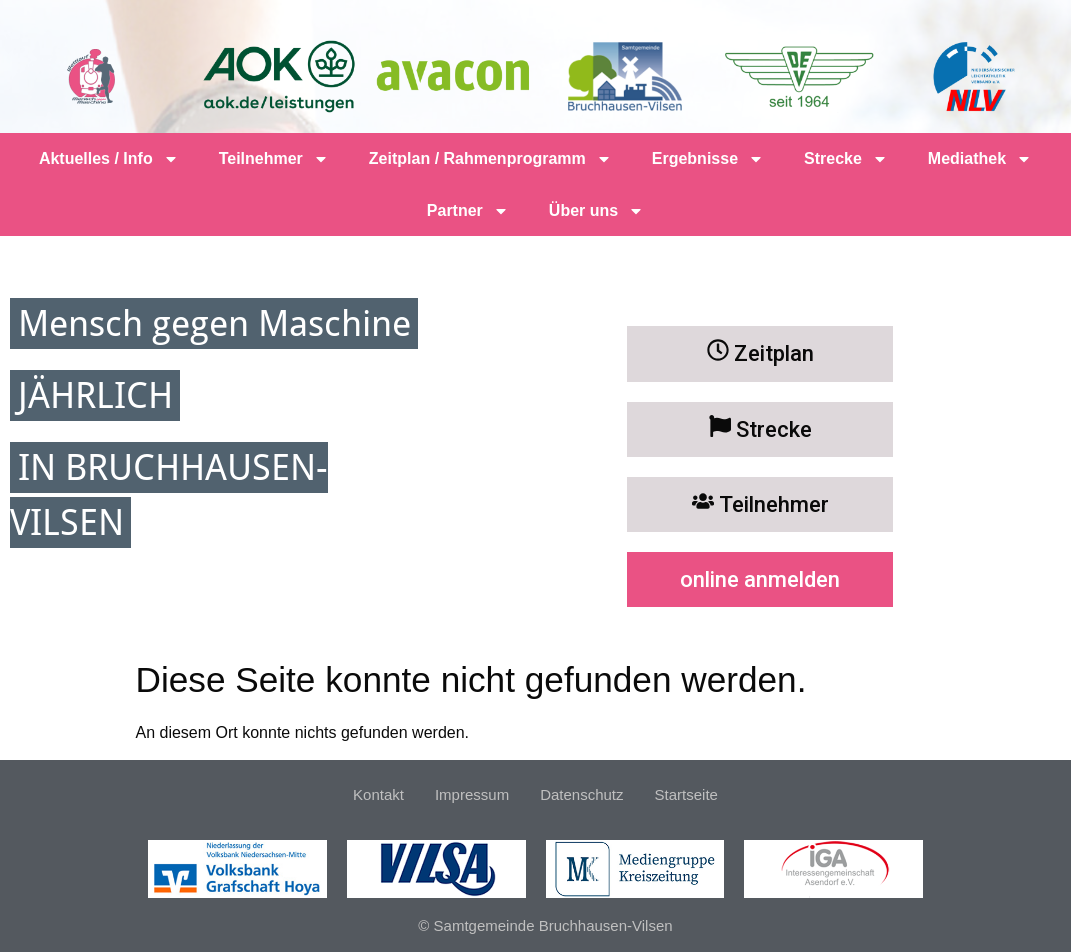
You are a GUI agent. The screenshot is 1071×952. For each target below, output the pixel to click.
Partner (468, 211)
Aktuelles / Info (109, 159)
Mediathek (980, 159)
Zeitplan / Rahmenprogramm (490, 159)
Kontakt (378, 794)
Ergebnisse (708, 159)
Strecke (846, 159)
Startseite (686, 794)
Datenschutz (581, 794)
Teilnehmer (274, 159)
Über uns (596, 211)
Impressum (472, 794)
